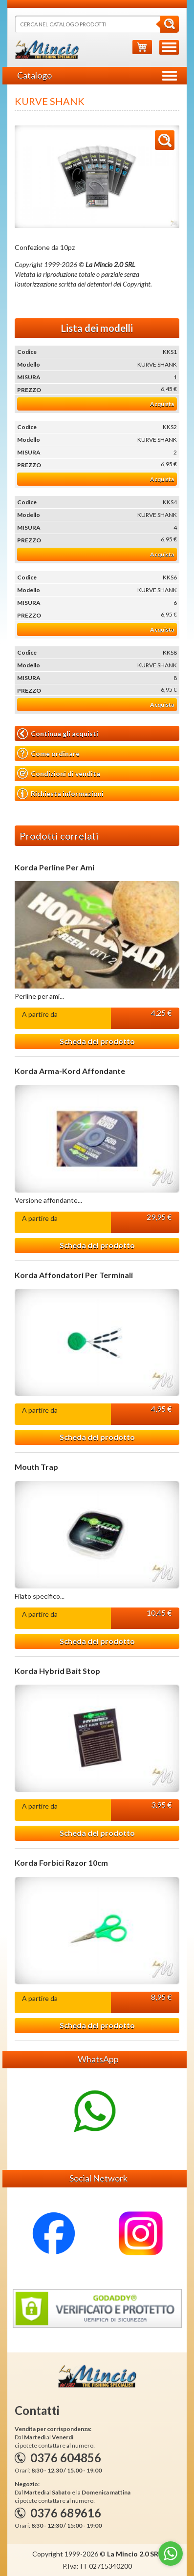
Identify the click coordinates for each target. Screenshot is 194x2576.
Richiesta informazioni (60, 793)
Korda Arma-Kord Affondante (70, 1071)
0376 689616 (65, 2513)
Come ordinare (48, 753)
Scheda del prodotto (97, 1041)
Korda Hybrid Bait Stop (57, 1671)
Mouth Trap (36, 1467)
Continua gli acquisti (57, 733)
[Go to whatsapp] (170, 2553)
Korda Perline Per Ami (54, 867)
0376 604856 (65, 2458)
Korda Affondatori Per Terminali (74, 1275)
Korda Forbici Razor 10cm (61, 1862)
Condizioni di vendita (58, 773)
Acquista (162, 404)
